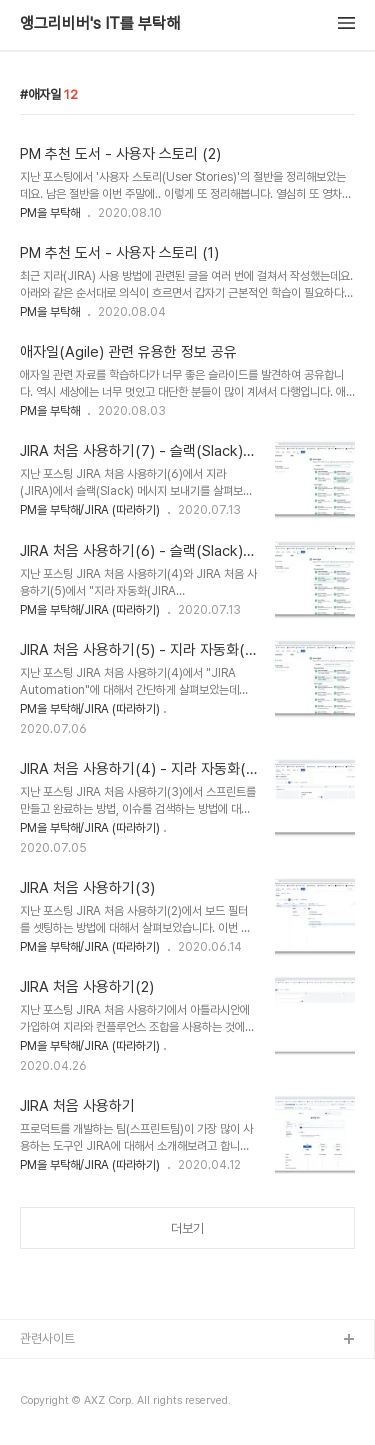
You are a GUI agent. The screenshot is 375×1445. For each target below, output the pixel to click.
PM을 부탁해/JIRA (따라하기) (90, 510)
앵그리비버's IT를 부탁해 (100, 24)
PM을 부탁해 (50, 213)
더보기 (187, 1228)
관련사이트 (47, 1338)
